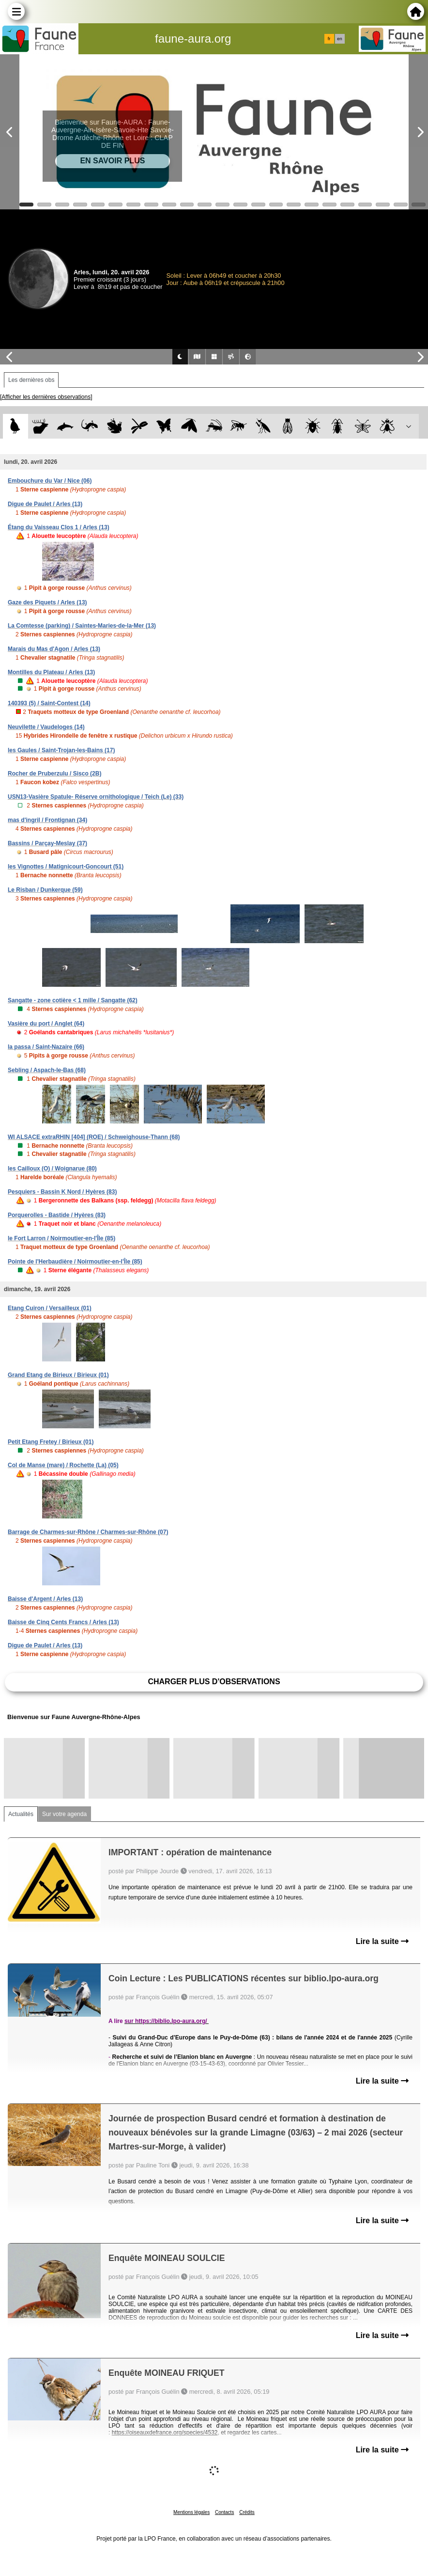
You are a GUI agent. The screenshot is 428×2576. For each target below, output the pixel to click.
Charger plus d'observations (214, 1681)
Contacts (224, 2512)
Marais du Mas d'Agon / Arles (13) (54, 649)
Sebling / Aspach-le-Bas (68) (47, 1070)
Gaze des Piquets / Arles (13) (47, 602)
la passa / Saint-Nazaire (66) (46, 1046)
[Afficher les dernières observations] (46, 397)
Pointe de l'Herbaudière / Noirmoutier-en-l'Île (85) (75, 1261)
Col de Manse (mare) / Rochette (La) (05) (63, 1465)
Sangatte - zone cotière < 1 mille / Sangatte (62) (73, 1000)
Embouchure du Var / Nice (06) (50, 480)
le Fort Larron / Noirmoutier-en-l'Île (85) (61, 1238)
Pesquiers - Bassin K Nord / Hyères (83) (62, 1191)
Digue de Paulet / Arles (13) (45, 504)
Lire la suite (382, 1941)
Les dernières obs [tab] (31, 380)
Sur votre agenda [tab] (64, 1814)
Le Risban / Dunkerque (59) (45, 889)
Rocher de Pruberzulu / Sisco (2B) (54, 773)
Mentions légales (191, 2512)
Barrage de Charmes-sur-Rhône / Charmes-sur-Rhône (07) (88, 1532)
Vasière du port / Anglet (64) (46, 1023)
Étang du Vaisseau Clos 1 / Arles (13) (58, 527)
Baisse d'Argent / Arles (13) (45, 1599)
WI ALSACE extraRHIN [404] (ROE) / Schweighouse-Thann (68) (94, 1137)
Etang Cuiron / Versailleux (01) (50, 1308)
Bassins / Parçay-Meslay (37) (47, 843)
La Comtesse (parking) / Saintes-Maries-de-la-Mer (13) (82, 625)
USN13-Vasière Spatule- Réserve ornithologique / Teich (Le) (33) (95, 796)
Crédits (247, 2512)
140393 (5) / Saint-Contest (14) (49, 703)
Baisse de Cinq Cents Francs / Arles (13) (63, 1622)
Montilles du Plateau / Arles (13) (51, 672)
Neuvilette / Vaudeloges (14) (46, 727)
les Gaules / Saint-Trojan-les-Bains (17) (61, 750)
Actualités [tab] (20, 1814)
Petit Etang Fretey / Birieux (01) (50, 1441)
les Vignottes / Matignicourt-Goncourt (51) (65, 866)
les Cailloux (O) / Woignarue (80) (52, 1168)
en (339, 38)
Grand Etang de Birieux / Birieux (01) (58, 1375)
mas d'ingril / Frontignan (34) (47, 820)
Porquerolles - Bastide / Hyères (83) (57, 1215)
